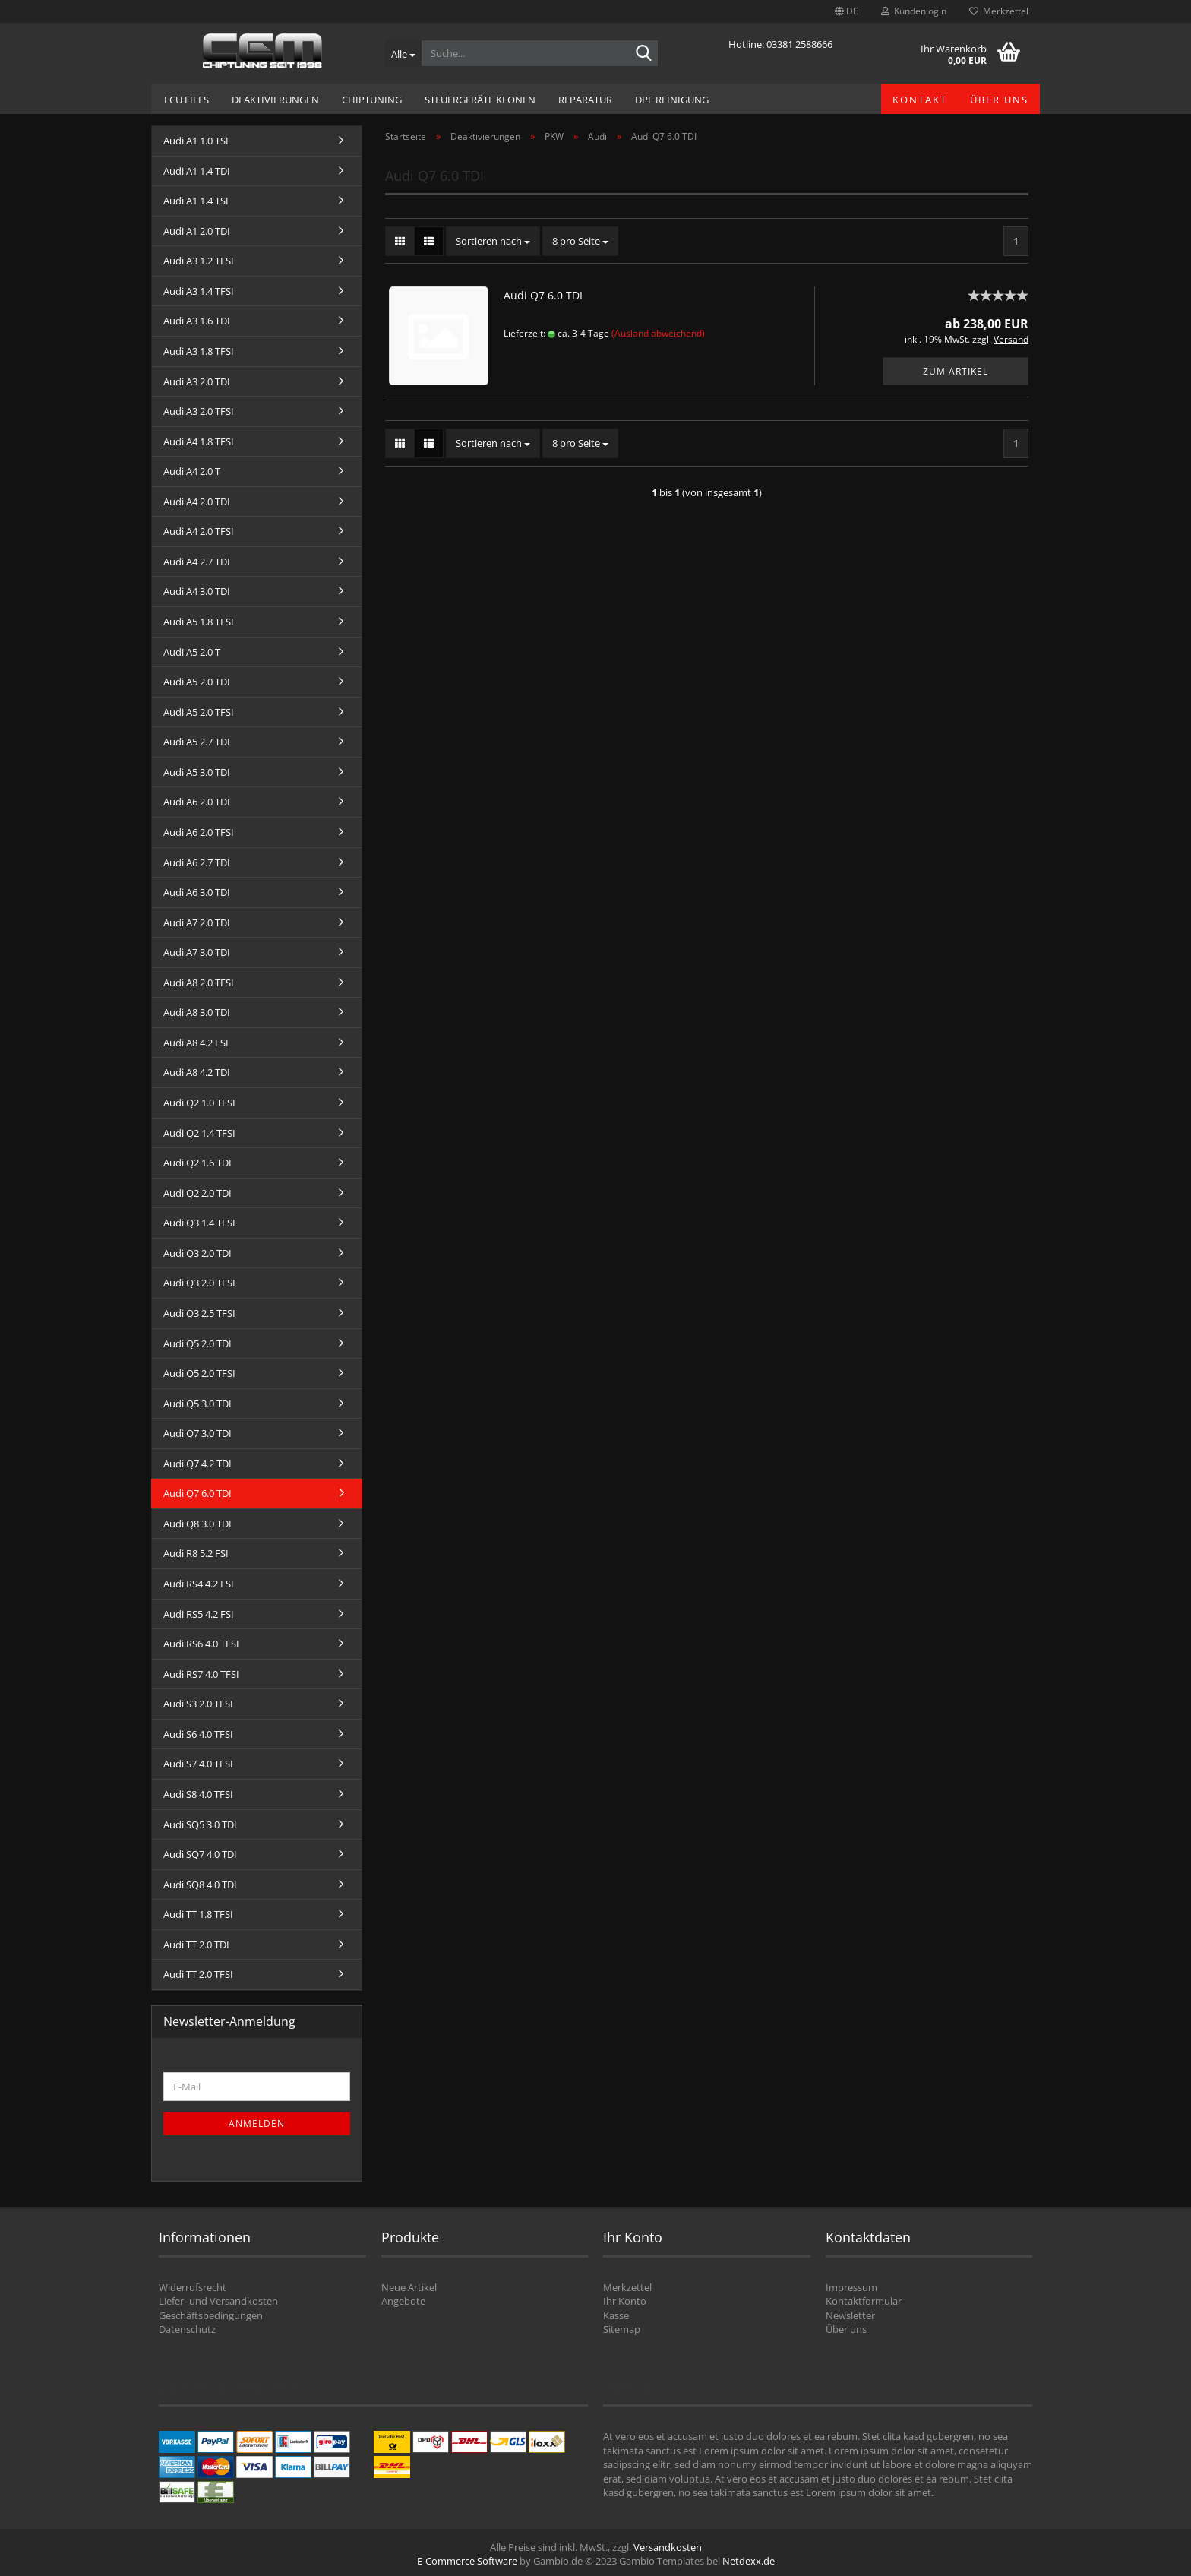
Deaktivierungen (275, 99)
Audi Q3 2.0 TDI (197, 1253)
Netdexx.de (748, 2561)
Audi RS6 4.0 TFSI (201, 1643)
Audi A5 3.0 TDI (196, 772)
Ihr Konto (624, 2301)
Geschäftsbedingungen (211, 2315)
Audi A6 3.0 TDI (196, 892)
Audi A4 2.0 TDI (196, 501)
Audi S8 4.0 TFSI (198, 1794)
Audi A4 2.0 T (191, 471)
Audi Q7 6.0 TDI (543, 295)
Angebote (403, 2301)
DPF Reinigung (672, 99)
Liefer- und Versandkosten (218, 2301)
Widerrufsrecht (192, 2287)
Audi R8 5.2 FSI (196, 1553)
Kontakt (919, 99)
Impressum (851, 2287)
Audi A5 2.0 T (191, 652)
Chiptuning (372, 99)
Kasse (616, 2315)
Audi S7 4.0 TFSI (198, 1764)
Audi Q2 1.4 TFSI (199, 1133)
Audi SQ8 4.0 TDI (200, 1884)
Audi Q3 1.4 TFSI (199, 1222)
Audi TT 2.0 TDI (196, 1944)
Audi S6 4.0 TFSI (198, 1734)
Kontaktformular (864, 2301)
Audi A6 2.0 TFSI (198, 832)
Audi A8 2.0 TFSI (198, 982)
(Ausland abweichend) (658, 333)
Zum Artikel (955, 371)
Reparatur (585, 99)
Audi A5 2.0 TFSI (198, 712)
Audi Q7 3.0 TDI (197, 1433)
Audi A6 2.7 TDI (196, 862)
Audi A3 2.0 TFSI (198, 411)
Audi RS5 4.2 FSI (198, 1614)
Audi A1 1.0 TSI (196, 140)
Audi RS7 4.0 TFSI (201, 1674)
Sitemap (621, 2329)
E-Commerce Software (467, 2561)
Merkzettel (998, 11)
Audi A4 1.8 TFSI (198, 441)
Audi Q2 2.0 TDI (197, 1193)
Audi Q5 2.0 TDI (197, 1343)
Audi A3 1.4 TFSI (198, 291)
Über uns (999, 99)
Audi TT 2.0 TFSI (198, 1974)
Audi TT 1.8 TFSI (198, 1914)
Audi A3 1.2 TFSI (198, 260)
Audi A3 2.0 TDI (196, 381)
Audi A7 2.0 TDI (196, 922)
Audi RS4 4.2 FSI (198, 1583)
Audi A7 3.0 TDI (196, 952)
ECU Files (186, 99)
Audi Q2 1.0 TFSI (199, 1102)
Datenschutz (187, 2329)
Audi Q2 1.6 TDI (197, 1162)
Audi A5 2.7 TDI (196, 741)
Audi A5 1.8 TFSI (198, 621)
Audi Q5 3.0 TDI (197, 1403)
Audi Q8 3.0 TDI (197, 1523)
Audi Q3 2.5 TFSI (199, 1313)
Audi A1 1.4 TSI (196, 200)
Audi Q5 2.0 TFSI (199, 1373)
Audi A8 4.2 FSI (196, 1042)
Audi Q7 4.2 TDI (197, 1463)
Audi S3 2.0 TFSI (198, 1703)
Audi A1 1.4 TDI (196, 171)
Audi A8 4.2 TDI (196, 1072)
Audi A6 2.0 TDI (196, 802)
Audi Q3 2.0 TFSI (199, 1283)
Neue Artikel (409, 2287)
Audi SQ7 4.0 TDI (200, 1854)
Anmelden (257, 2123)
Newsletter (850, 2315)
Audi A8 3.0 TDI (196, 1012)
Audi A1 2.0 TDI (196, 231)
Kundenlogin (913, 11)
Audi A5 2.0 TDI (196, 681)
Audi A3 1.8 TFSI (198, 351)
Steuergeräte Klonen (480, 99)
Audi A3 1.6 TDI (196, 321)
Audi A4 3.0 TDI (196, 591)
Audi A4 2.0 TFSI (198, 531)
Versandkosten (667, 2547)
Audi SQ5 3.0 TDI (200, 1824)
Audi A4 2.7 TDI (196, 561)
